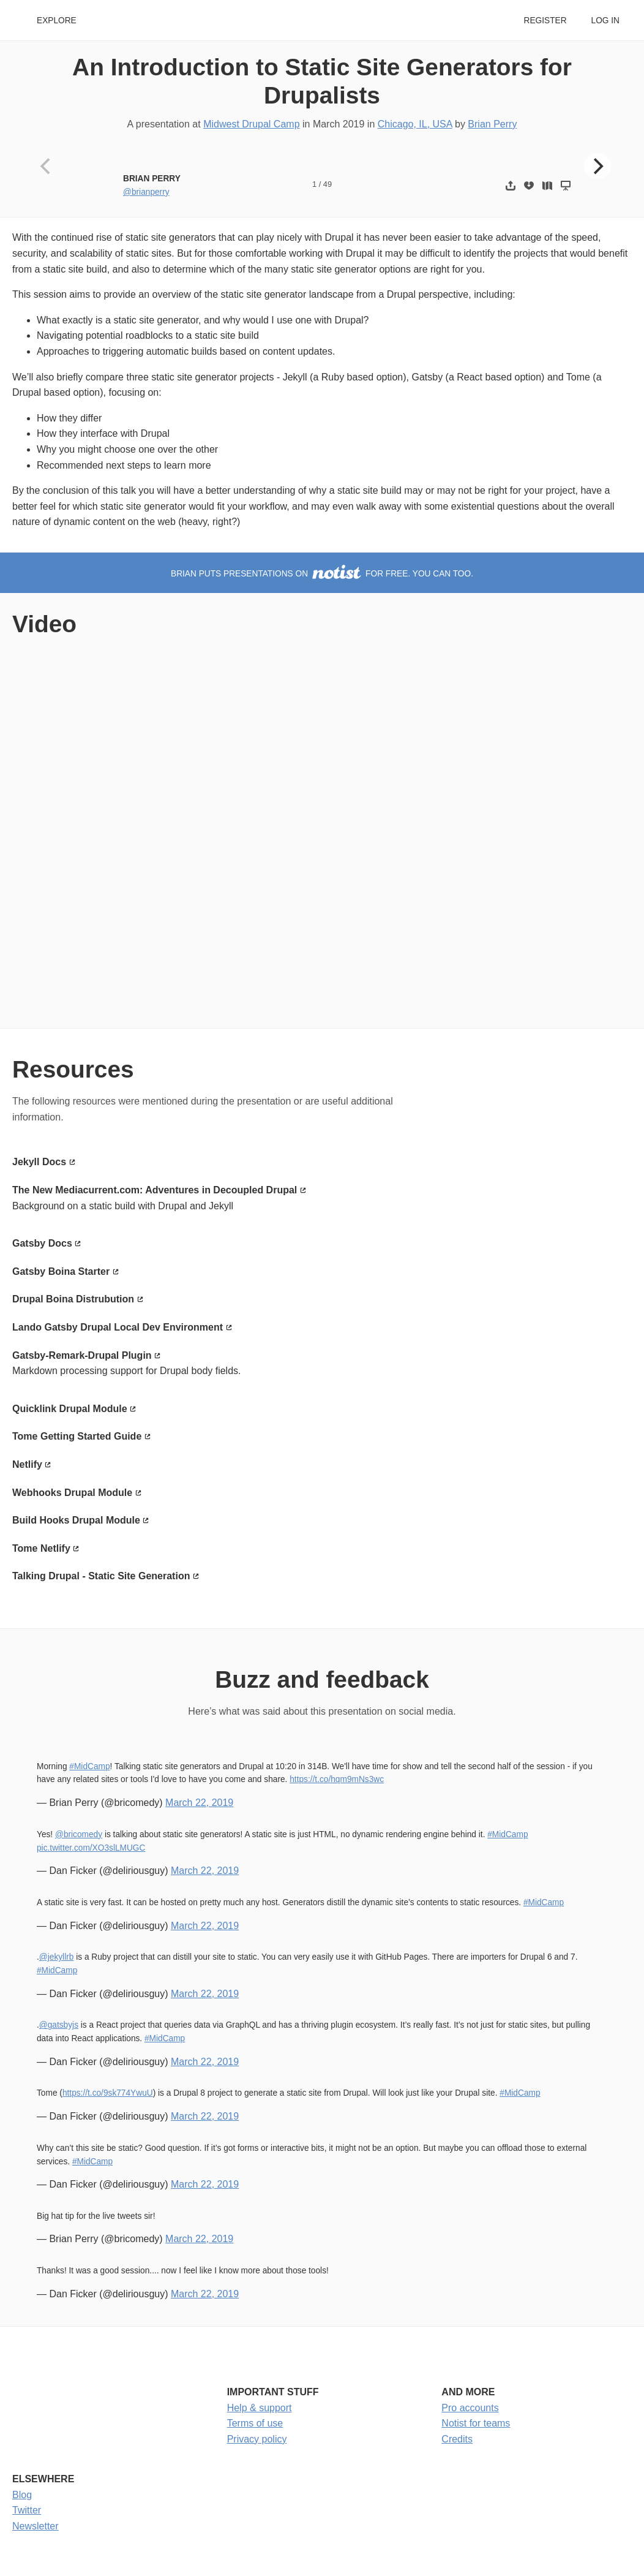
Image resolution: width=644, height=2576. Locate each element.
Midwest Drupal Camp (251, 124)
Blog (22, 2495)
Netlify (27, 1464)
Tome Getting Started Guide (76, 1436)
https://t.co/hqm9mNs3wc (337, 1779)
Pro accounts (469, 2408)
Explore (57, 20)
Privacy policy (257, 2439)
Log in (605, 20)
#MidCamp (89, 1766)
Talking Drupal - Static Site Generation (101, 1576)
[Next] (597, 166)
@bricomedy (78, 1834)
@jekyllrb (56, 1957)
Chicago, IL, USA (415, 124)
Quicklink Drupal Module (69, 1408)
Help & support (259, 2408)
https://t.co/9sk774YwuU (107, 2093)
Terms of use (255, 2423)
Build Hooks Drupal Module (76, 1520)
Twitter (26, 2510)
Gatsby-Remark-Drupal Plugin (82, 1355)
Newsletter (35, 2526)
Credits (457, 2439)
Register (544, 20)
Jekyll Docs (39, 1162)
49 (327, 184)
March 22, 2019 (199, 1802)
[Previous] (46, 166)
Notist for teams (475, 2423)
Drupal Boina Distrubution (73, 1299)
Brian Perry (492, 124)
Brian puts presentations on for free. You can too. (322, 573)
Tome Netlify (41, 1548)
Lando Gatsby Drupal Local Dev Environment (117, 1327)
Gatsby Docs (42, 1243)
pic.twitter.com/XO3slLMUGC (91, 1848)
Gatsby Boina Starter (61, 1271)
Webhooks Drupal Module (72, 1492)
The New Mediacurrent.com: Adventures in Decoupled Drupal (154, 1190)
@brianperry (146, 192)
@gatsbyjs (58, 2025)
